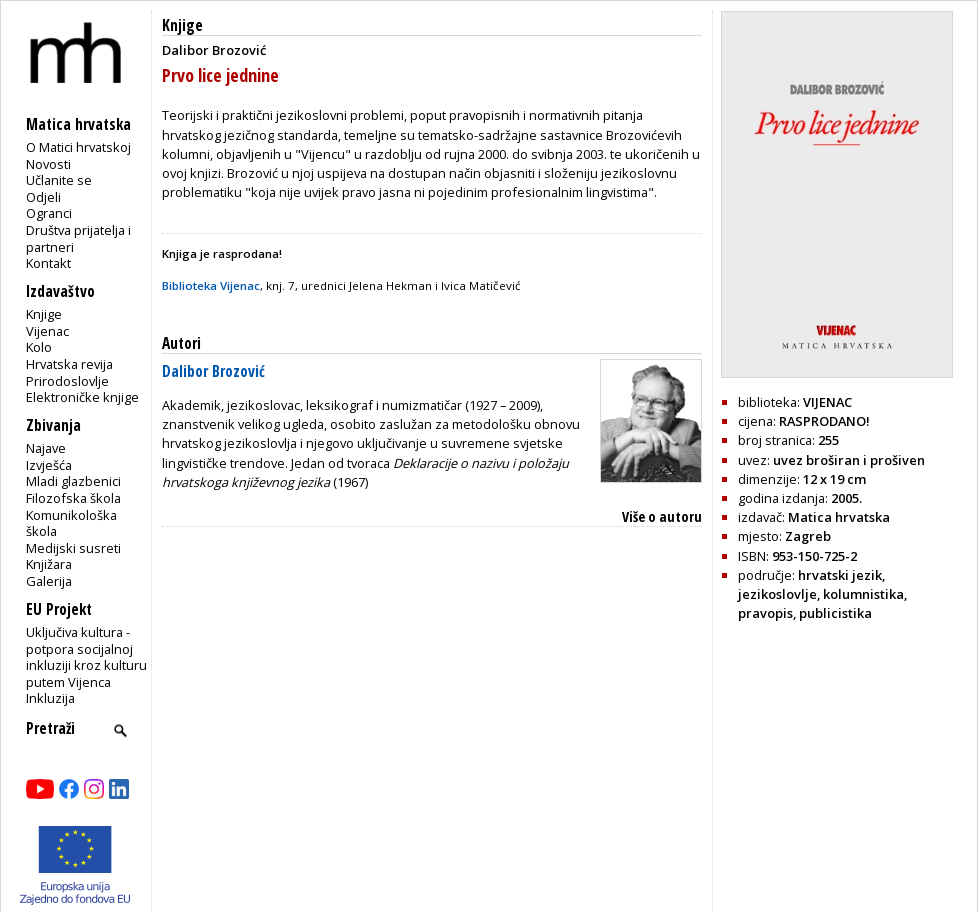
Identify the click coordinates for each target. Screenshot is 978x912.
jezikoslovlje (777, 594)
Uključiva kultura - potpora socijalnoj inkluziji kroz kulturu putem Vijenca (86, 657)
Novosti (48, 164)
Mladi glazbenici (73, 481)
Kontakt (48, 263)
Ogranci (49, 213)
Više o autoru (662, 516)
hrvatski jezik (840, 575)
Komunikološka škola (71, 523)
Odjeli (43, 197)
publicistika (835, 613)
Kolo (39, 347)
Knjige (44, 314)
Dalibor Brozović (213, 371)
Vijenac (47, 331)
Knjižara (49, 564)
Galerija (49, 581)
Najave (46, 448)
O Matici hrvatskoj (78, 147)
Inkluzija (50, 698)
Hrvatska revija (69, 364)
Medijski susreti (73, 548)
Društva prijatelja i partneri (78, 238)
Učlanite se (59, 180)
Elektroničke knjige (82, 397)
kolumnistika (863, 594)
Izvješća (49, 465)
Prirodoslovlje (67, 381)
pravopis (765, 613)
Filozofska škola (73, 498)
